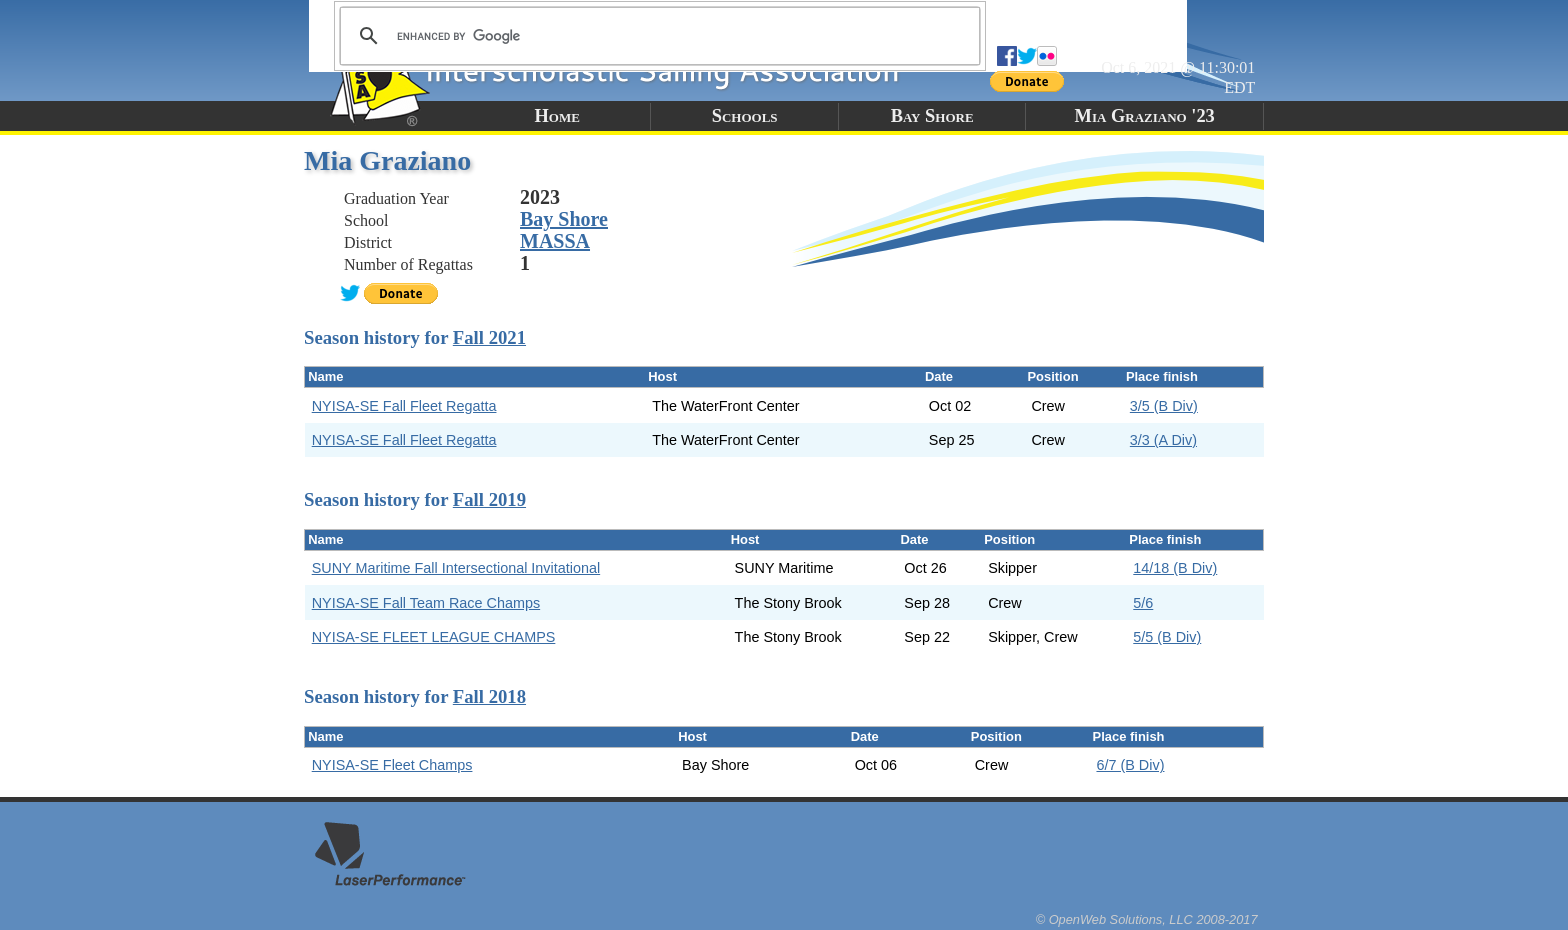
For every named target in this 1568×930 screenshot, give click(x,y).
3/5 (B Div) (1164, 406)
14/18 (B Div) (1175, 568)
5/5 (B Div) (1167, 637)
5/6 (1143, 603)
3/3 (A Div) (1163, 440)
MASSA (555, 241)
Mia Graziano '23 (1145, 116)
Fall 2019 (489, 499)
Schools (745, 116)
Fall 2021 (489, 337)
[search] (657, 36)
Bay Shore (932, 116)
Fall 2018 (489, 696)
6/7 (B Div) (1130, 765)
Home (557, 116)
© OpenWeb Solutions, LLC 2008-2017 (1147, 919)
